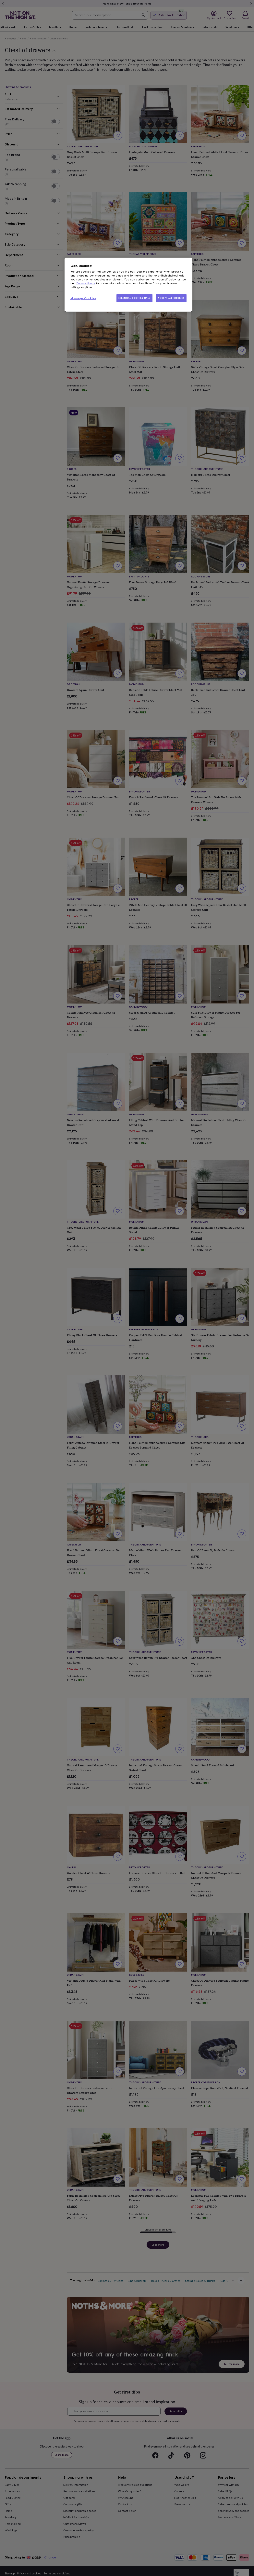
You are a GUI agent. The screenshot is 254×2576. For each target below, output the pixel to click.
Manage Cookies (83, 298)
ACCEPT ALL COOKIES (171, 298)
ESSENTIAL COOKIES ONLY (134, 298)
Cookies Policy (85, 283)
